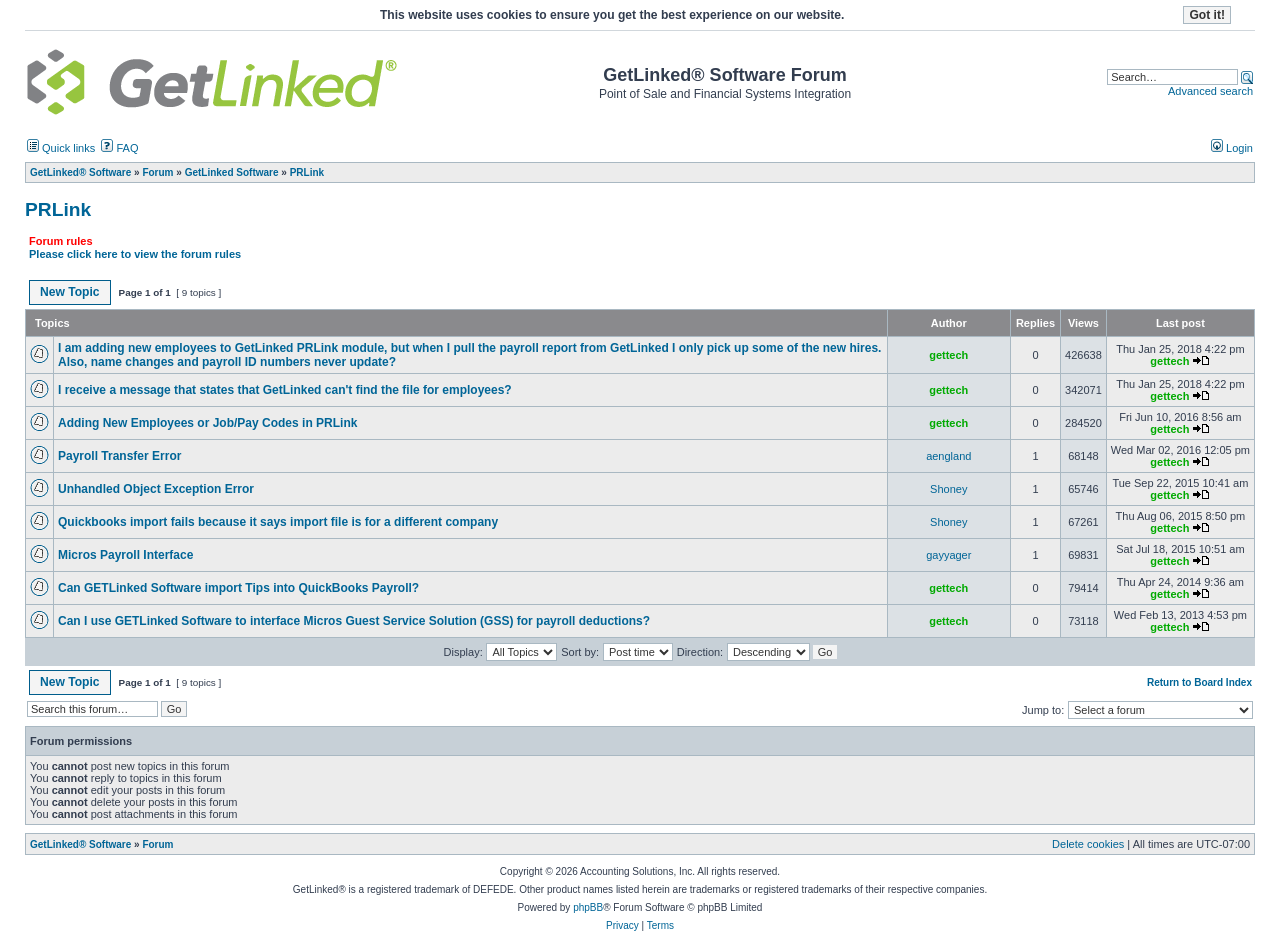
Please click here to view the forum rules (135, 254)
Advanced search (1210, 91)
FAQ (119, 148)
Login (1232, 148)
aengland (948, 456)
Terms (660, 925)
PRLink (58, 209)
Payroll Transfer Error (119, 456)
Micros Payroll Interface (125, 555)
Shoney (948, 489)
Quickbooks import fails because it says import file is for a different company (278, 522)
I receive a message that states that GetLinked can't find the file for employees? (285, 390)
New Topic (70, 292)
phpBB (588, 907)
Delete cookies (1088, 844)
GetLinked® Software (80, 844)
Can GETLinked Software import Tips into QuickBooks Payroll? (238, 588)
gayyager (948, 555)
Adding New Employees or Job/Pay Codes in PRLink (207, 423)
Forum (157, 844)
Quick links (61, 148)
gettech (948, 355)
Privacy (622, 925)
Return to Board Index (1199, 682)
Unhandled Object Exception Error (156, 489)
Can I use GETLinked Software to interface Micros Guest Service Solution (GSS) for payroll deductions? (354, 621)
